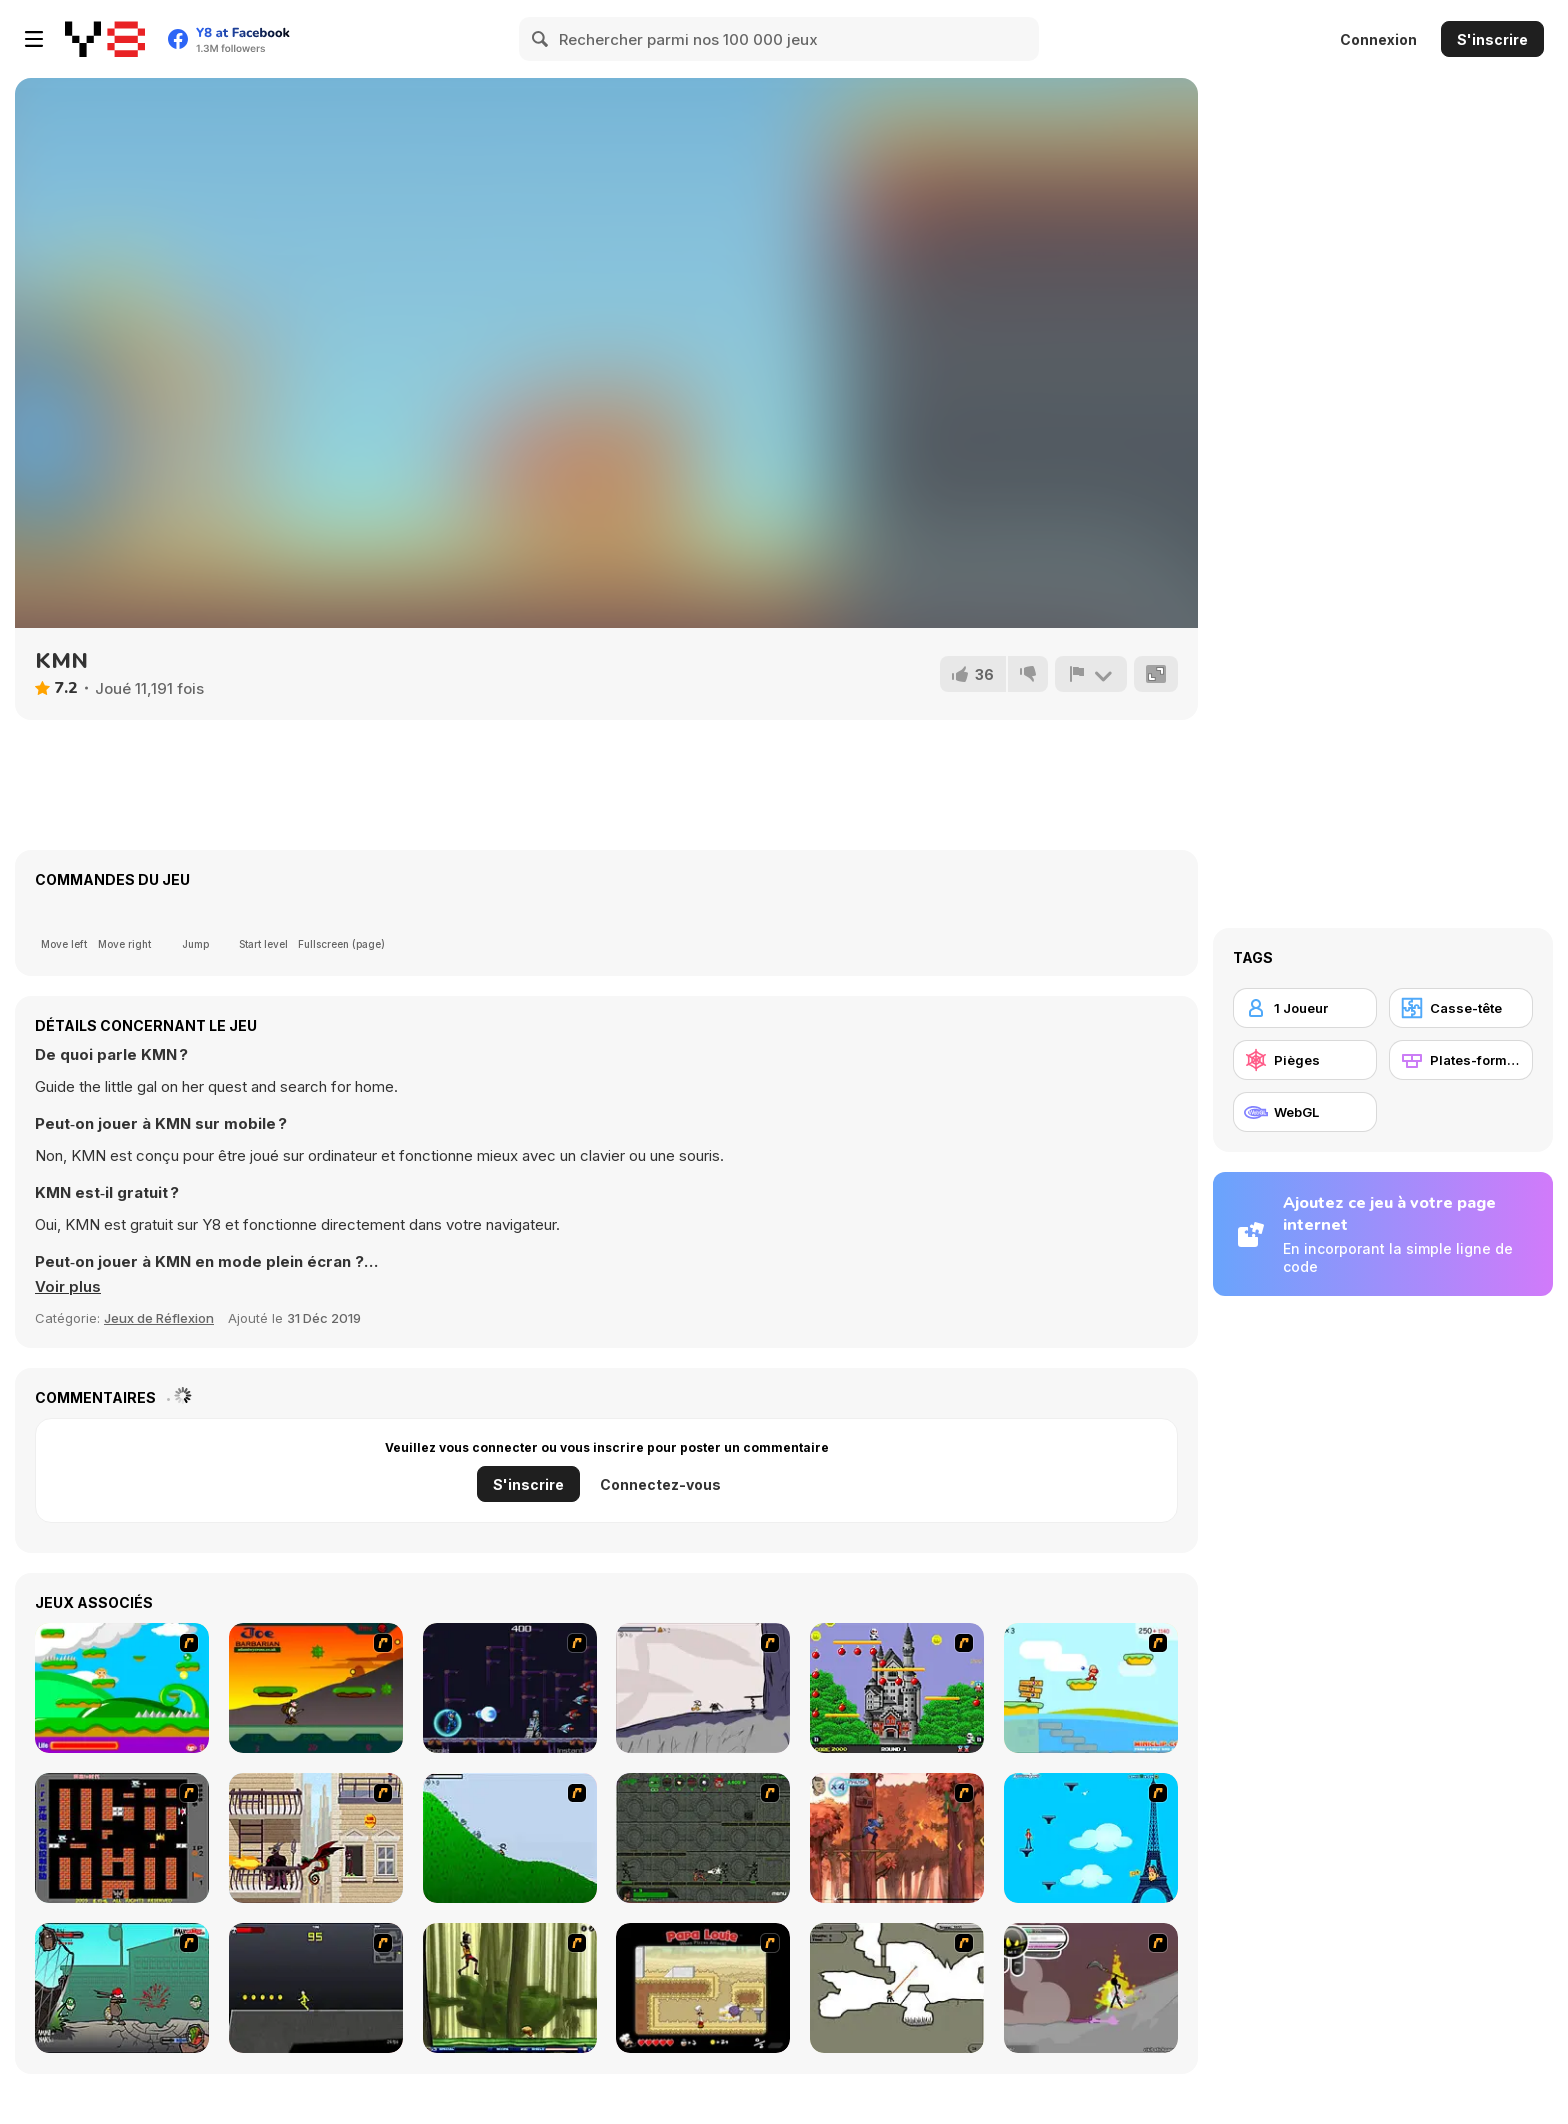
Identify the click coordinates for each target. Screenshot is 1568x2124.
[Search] (541, 39)
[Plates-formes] (1461, 1060)
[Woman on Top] (1091, 1838)
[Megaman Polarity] (510, 1688)
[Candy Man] (122, 1688)
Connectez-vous (660, 1484)
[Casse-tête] (1461, 1008)
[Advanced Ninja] (897, 1988)
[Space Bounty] (703, 1838)
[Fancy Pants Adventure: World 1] (703, 1688)
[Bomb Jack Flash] (897, 1688)
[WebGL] (1305, 1112)
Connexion (1378, 39)
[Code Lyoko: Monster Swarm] (510, 1988)
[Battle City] (122, 1838)
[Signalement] (1091, 674)
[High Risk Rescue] (316, 1838)
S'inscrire (1492, 39)
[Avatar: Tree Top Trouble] (897, 1838)
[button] (68, 1287)
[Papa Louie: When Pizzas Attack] (703, 1988)
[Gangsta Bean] (122, 1988)
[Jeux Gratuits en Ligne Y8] (105, 39)
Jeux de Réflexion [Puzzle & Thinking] (159, 1318)
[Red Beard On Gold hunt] (1091, 1688)
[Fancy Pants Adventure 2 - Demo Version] (510, 1838)
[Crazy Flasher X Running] (316, 1988)
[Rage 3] (1091, 1988)
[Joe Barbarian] (316, 1688)
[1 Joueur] (1305, 1008)
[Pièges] (1305, 1060)
